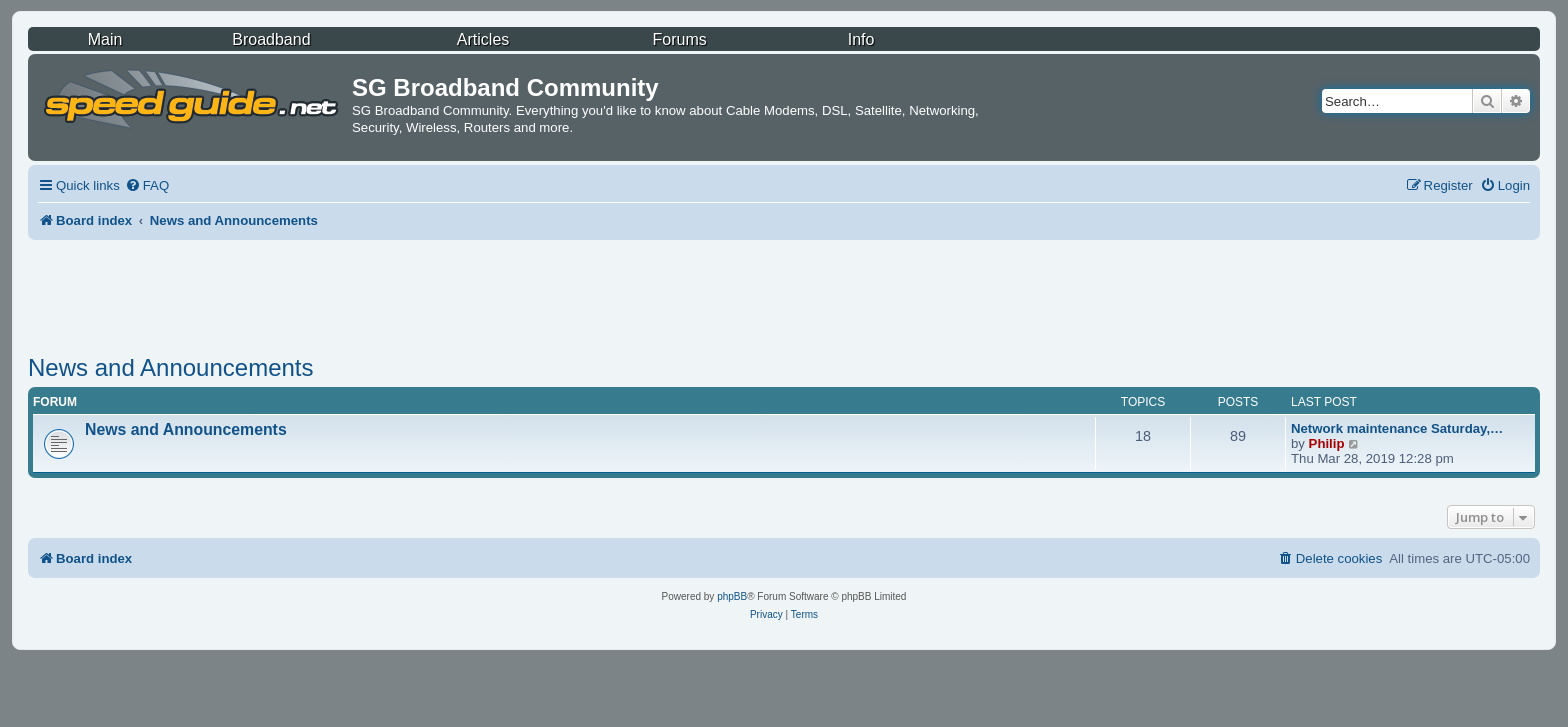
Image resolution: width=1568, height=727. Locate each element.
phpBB (732, 596)
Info (861, 39)
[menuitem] (147, 185)
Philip (1327, 443)
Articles (483, 39)
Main (105, 39)
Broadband (271, 39)
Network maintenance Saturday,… (1397, 428)
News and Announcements (171, 367)
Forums (680, 39)
